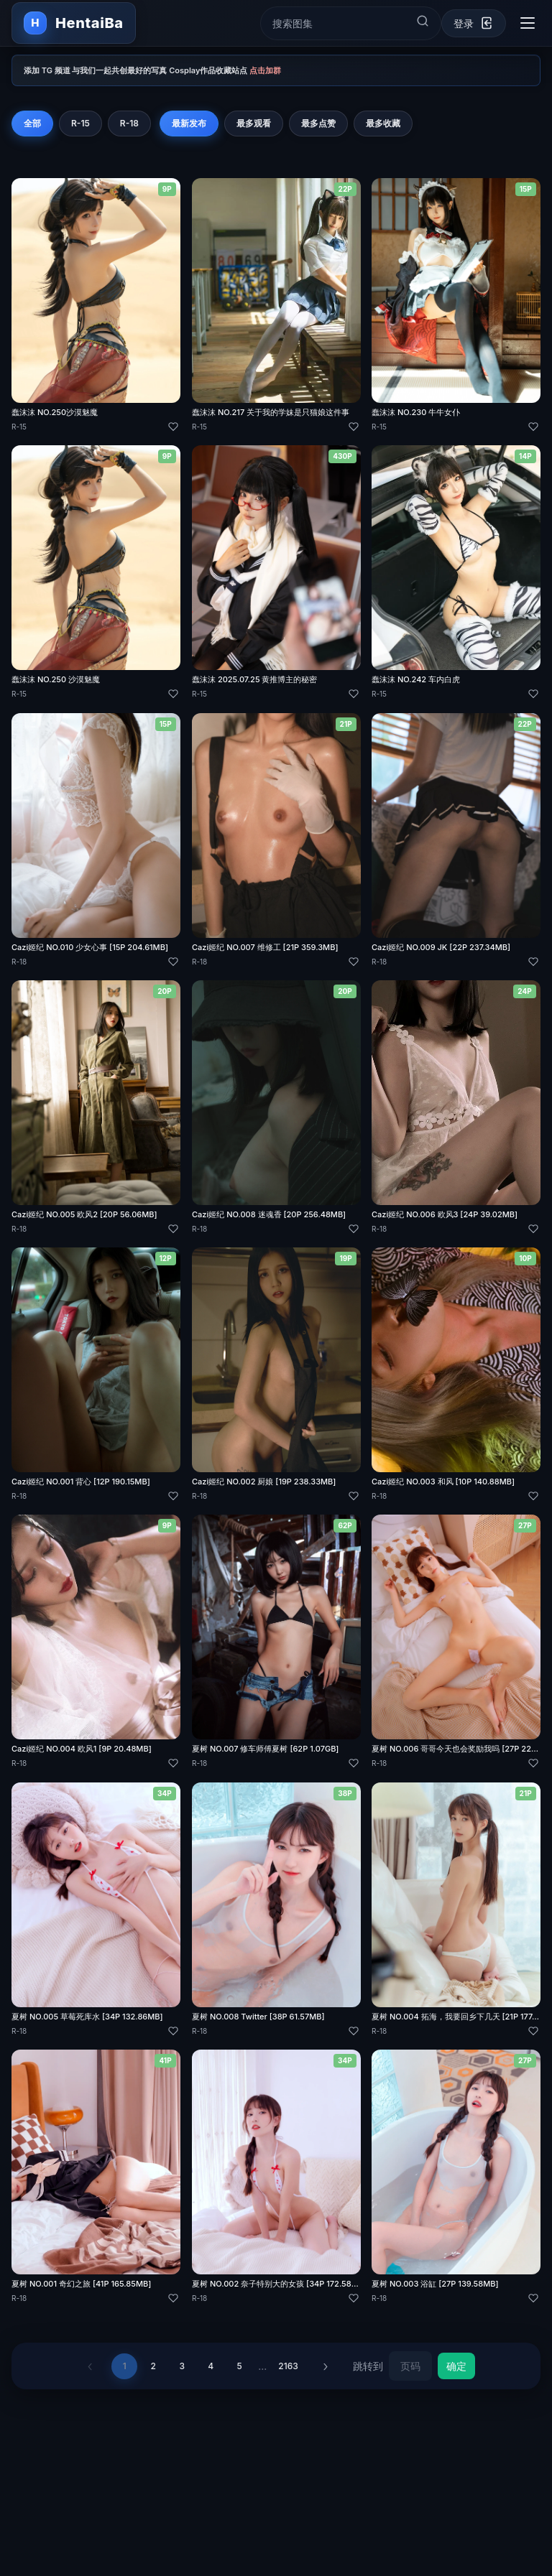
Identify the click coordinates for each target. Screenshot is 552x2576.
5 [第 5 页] (239, 2366)
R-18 (129, 123)
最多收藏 (383, 123)
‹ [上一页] (90, 2366)
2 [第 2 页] (153, 2366)
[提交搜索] (423, 20)
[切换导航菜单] (527, 23)
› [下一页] (325, 2366)
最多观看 (253, 123)
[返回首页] (74, 23)
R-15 (80, 123)
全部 (32, 123)
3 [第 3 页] (182, 2366)
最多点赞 (318, 123)
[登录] (473, 23)
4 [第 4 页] (210, 2366)
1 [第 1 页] (124, 2366)
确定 (456, 2366)
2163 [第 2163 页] (288, 2366)
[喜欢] (173, 426)
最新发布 (189, 123)
